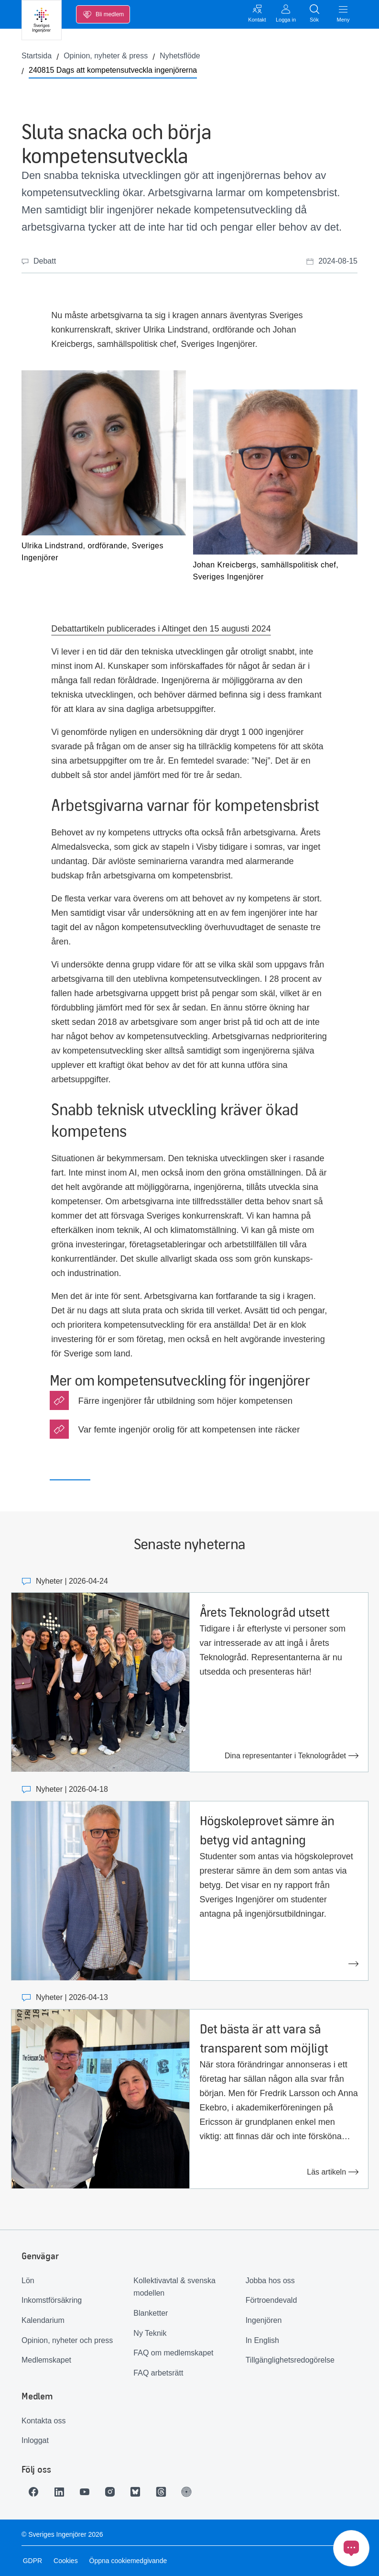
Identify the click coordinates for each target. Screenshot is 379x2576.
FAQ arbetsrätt (158, 2373)
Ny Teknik (149, 2333)
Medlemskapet (46, 2360)
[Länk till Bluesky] (142, 2492)
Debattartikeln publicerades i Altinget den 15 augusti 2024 (161, 628)
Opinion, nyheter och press (67, 2340)
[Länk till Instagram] (115, 2492)
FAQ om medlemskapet (173, 2353)
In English (262, 2340)
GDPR (31, 2561)
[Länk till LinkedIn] (62, 2492)
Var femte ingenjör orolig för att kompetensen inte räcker (189, 1429)
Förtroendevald (271, 2300)
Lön (28, 2280)
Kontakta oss (44, 2421)
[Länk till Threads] (169, 2492)
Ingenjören (264, 2320)
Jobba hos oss (270, 2280)
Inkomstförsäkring (52, 2300)
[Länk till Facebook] (35, 2492)
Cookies (64, 2561)
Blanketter (150, 2313)
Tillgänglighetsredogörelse (290, 2360)
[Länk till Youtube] (88, 2492)
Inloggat (35, 2440)
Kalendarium (43, 2320)
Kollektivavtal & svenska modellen (174, 2287)
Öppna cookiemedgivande (127, 2561)
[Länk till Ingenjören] (195, 2492)
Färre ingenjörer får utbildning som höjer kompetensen (185, 1401)
